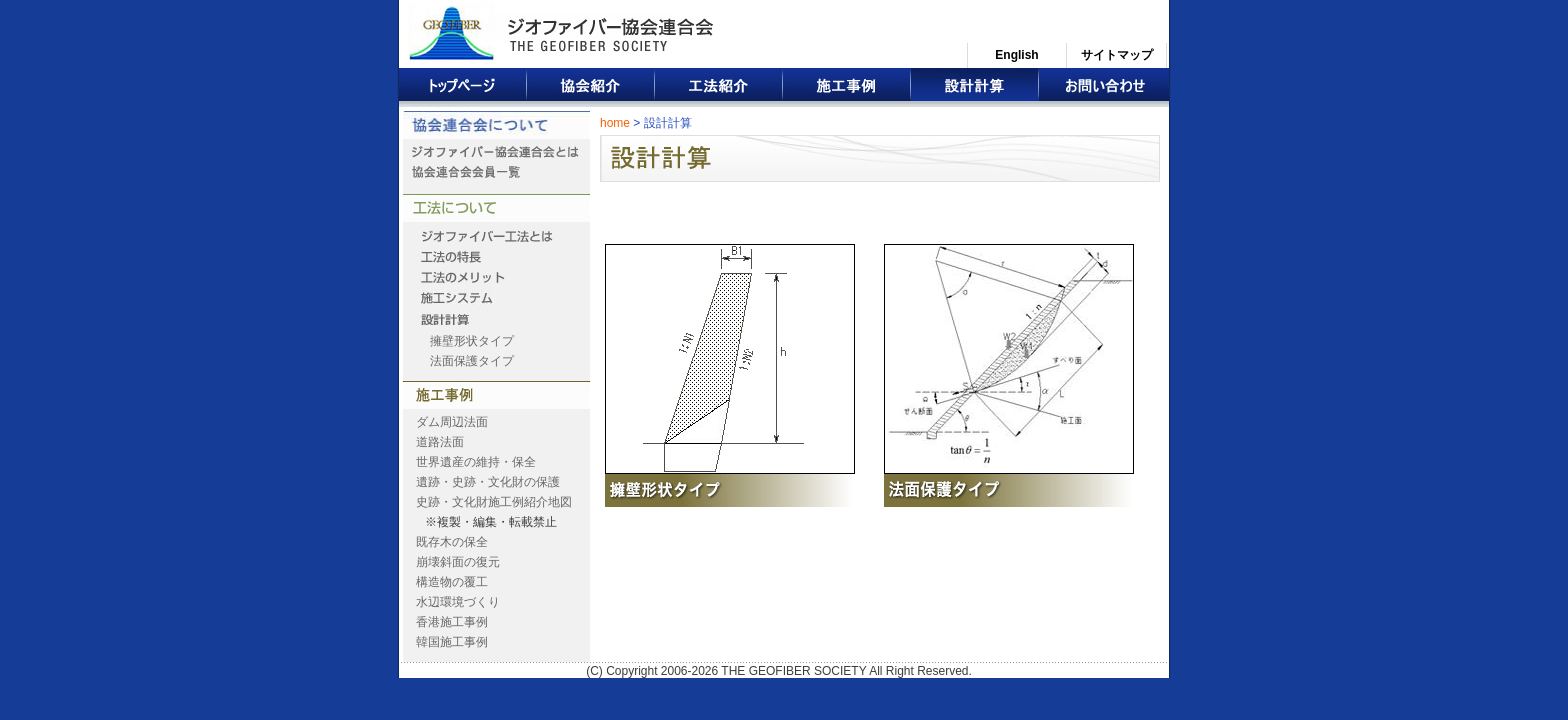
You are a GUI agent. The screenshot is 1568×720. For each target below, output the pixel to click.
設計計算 (975, 87)
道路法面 (440, 442)
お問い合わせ (1104, 87)
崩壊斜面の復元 (458, 562)
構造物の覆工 (452, 582)
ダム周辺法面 (452, 422)
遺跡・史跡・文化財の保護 (488, 482)
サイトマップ (1117, 55)
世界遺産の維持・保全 (476, 462)
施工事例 (847, 87)
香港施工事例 (452, 622)
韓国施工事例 (452, 642)
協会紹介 (591, 87)
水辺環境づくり (458, 602)
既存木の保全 (452, 542)
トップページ (463, 87)
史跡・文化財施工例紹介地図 (494, 502)
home (615, 123)
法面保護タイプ (472, 361)
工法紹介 (719, 87)
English (1016, 55)
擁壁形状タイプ (472, 341)
